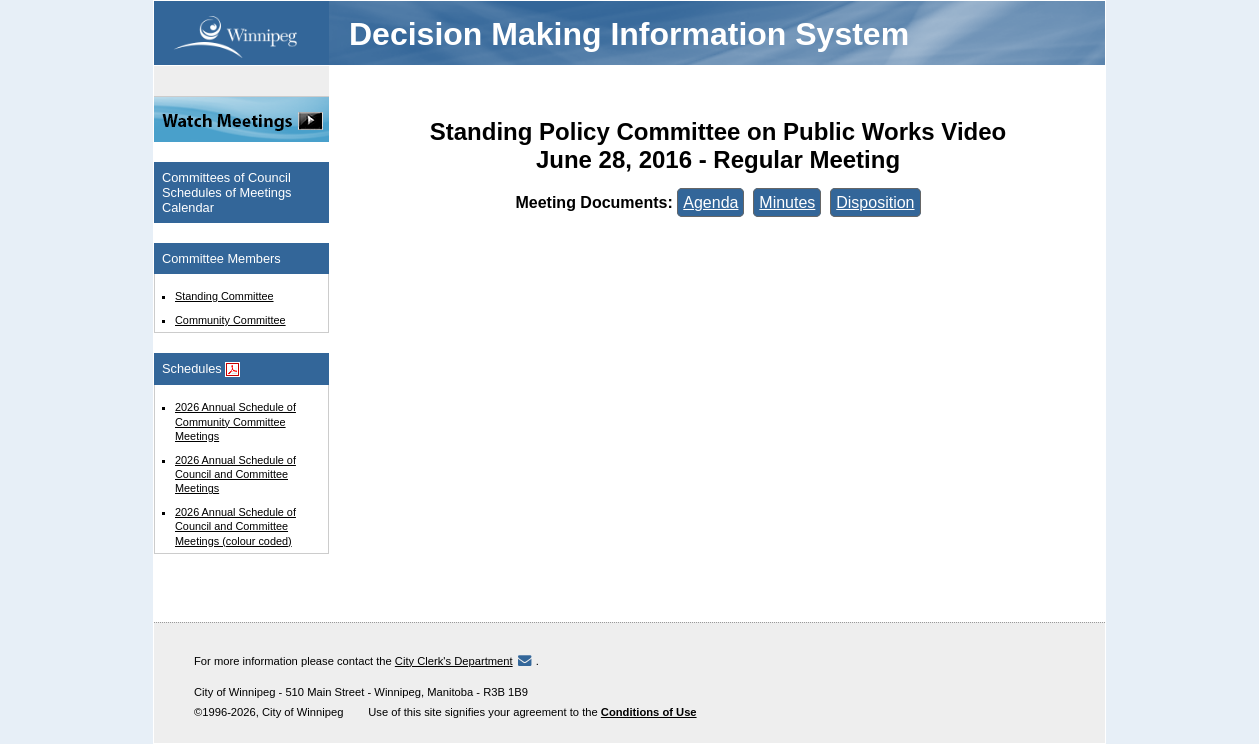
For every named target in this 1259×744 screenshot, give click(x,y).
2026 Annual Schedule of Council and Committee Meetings (235, 474)
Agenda (710, 202)
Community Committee (230, 320)
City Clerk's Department (454, 661)
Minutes (787, 202)
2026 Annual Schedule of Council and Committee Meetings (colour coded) (235, 526)
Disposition (875, 202)
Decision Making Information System (629, 34)
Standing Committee (224, 296)
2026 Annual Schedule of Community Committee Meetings (235, 421)
